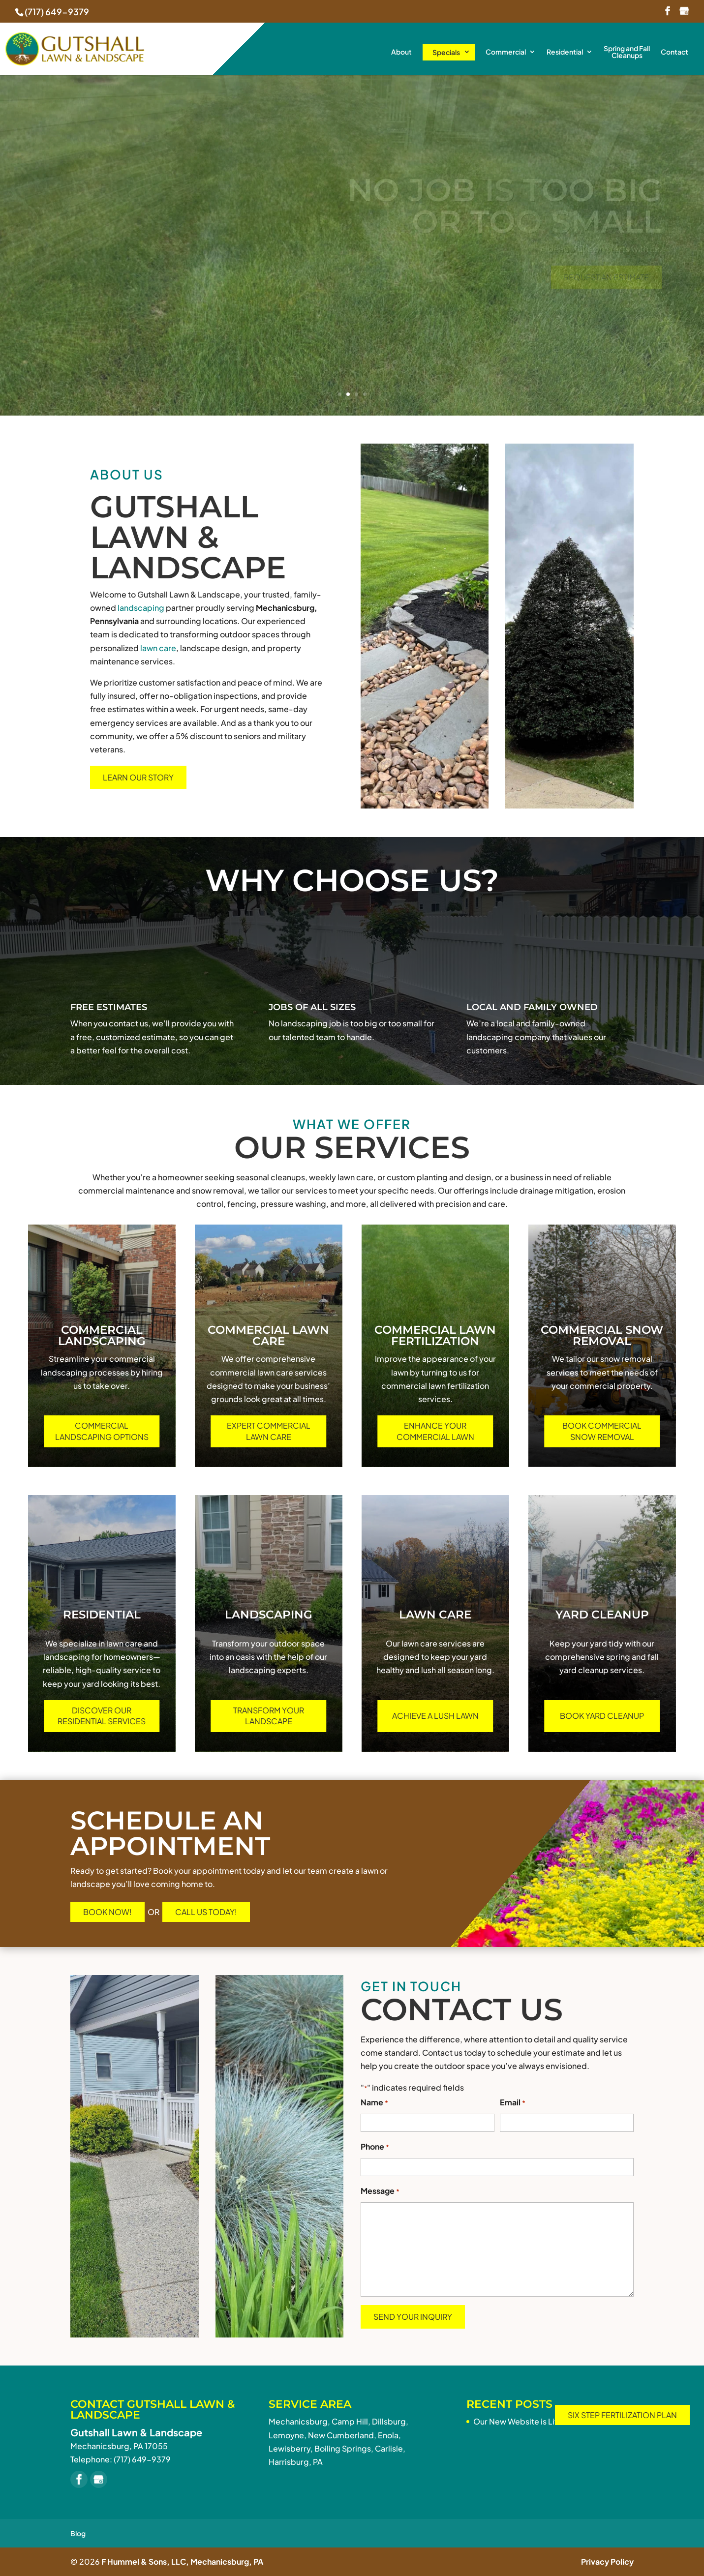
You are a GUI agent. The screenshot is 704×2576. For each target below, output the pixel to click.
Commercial (506, 52)
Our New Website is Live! (519, 2421)
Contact (674, 52)
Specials (446, 52)
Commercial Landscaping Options (102, 1430)
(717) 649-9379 (57, 11)
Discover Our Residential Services (102, 1715)
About (401, 52)
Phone (375, 2147)
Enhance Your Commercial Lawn (435, 1430)
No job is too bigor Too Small (504, 205)
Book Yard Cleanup (602, 1715)
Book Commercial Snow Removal (602, 1430)
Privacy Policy (607, 2561)
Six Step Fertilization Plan (622, 2415)
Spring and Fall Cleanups (627, 52)
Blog (78, 2533)
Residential (565, 52)
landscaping (141, 607)
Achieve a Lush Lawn (435, 1715)
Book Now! (107, 1912)
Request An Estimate (606, 277)
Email (512, 2103)
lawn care (158, 648)
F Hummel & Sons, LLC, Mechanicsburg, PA (182, 2561)
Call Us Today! (206, 1912)
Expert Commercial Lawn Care (268, 1430)
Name (374, 2103)
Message (380, 2191)
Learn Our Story (138, 777)
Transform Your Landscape (268, 1715)
